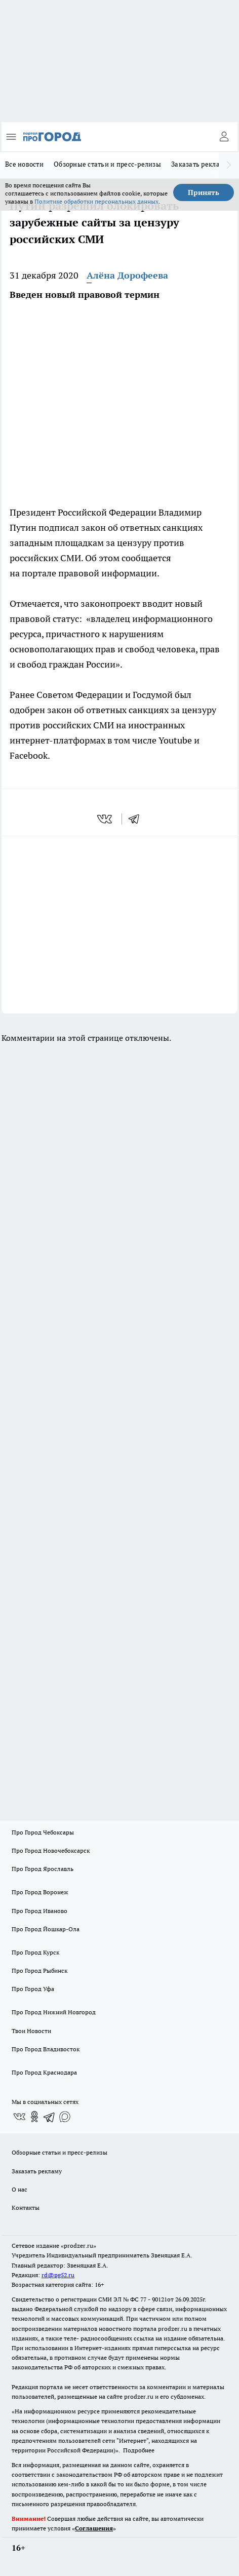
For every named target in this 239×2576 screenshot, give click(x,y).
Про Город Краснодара (44, 2072)
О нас (19, 2189)
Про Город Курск (35, 1952)
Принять (203, 192)
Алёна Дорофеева (127, 275)
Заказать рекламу (199, 164)
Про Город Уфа (33, 1989)
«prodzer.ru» (78, 2245)
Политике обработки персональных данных (96, 201)
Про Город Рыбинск (39, 1970)
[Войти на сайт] (224, 137)
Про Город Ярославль (42, 1868)
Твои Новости (31, 2031)
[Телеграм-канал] (49, 2116)
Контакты (25, 2207)
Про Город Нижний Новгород (54, 2012)
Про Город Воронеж (40, 1892)
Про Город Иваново (39, 1911)
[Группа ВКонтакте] (19, 2116)
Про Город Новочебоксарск (51, 1850)
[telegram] (137, 819)
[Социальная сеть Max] (64, 2116)
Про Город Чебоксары (43, 1832)
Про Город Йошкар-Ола (45, 1929)
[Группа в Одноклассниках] (34, 2116)
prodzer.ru (172, 2328)
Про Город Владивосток (45, 2049)
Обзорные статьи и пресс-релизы (107, 164)
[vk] (105, 819)
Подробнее (138, 2450)
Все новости (24, 164)
